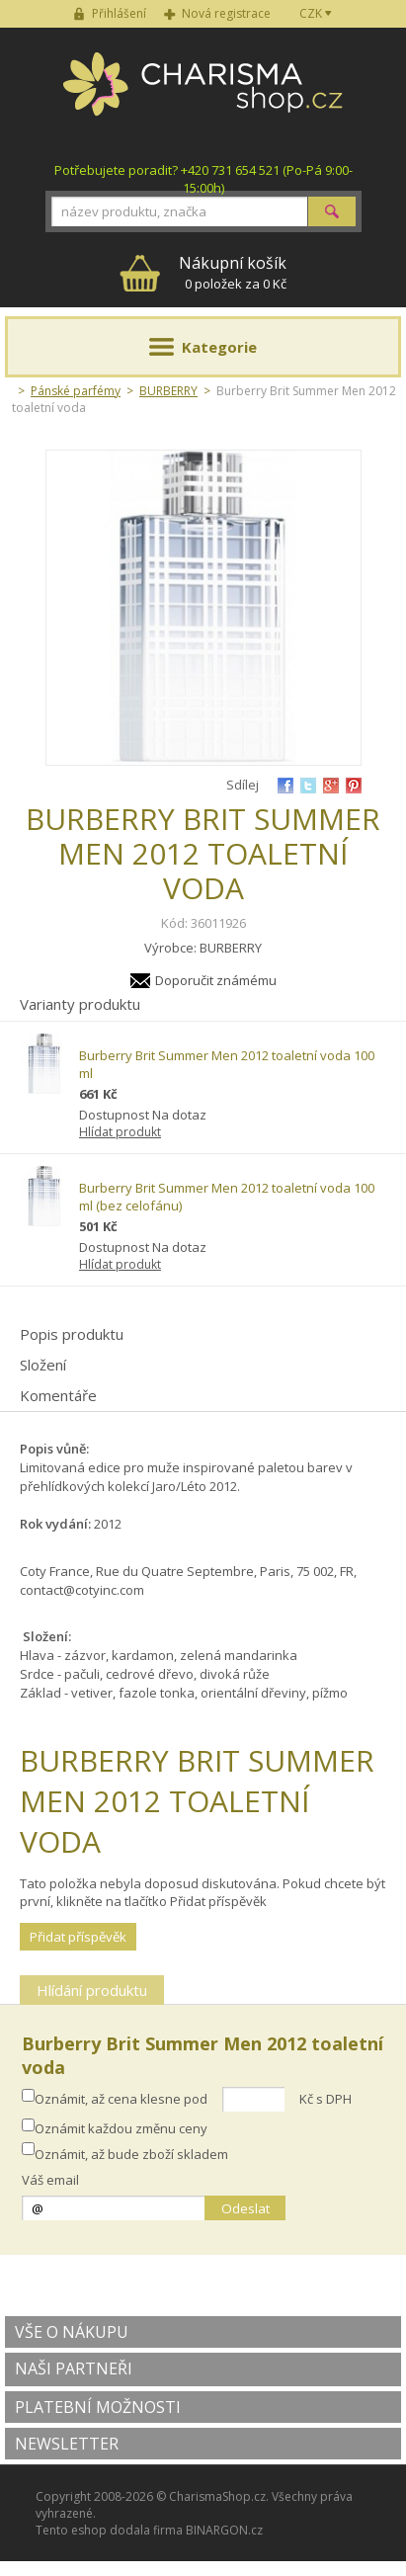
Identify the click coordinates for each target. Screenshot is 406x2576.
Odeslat (245, 2208)
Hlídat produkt (120, 1131)
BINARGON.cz (224, 2530)
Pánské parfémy (76, 390)
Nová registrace (226, 13)
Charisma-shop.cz (203, 94)
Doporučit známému (216, 980)
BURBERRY (168, 390)
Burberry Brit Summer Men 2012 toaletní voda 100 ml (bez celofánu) (226, 1196)
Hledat (332, 211)
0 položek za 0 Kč (232, 272)
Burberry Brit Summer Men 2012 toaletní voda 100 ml (226, 1064)
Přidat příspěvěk (78, 1937)
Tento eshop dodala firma (109, 2530)
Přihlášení (119, 13)
